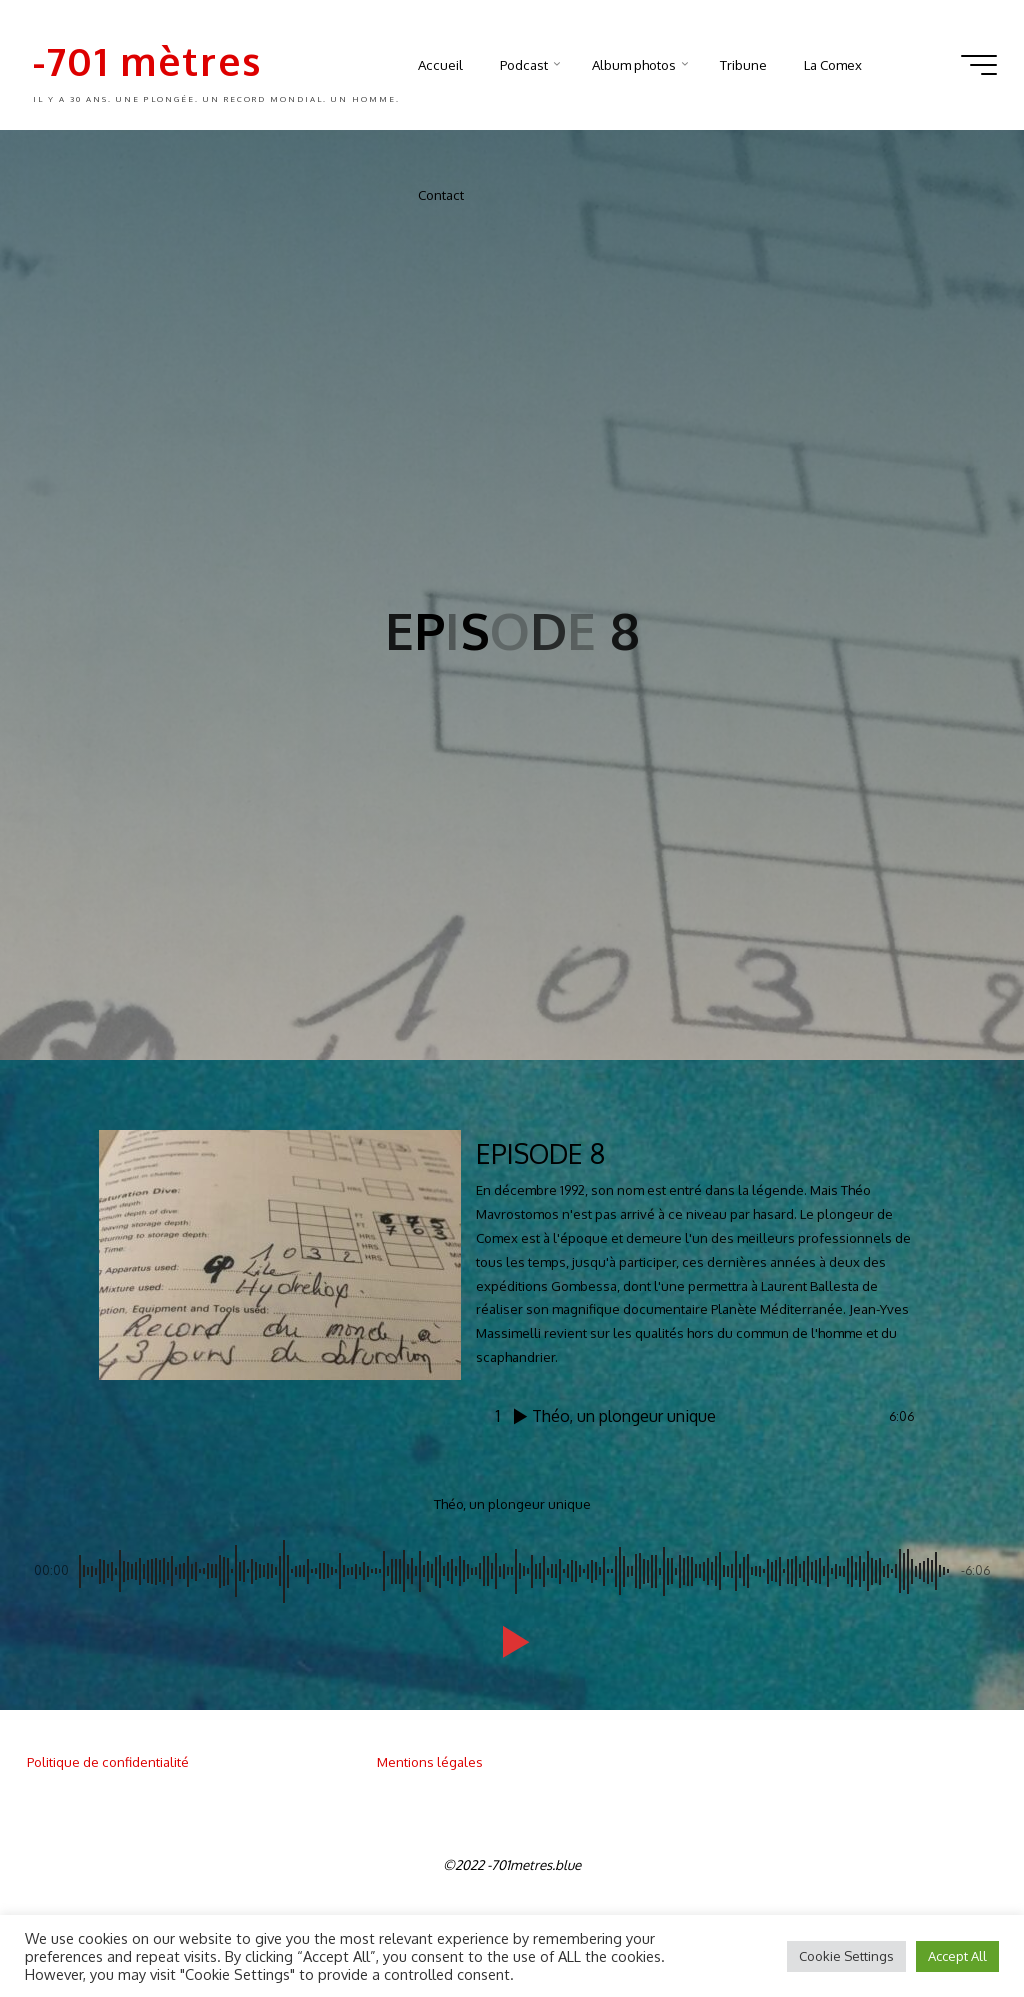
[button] (512, 1642)
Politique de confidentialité (108, 1761)
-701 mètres (147, 60)
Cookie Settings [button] (846, 1956)
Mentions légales (430, 1761)
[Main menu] (979, 65)
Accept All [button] (957, 1956)
